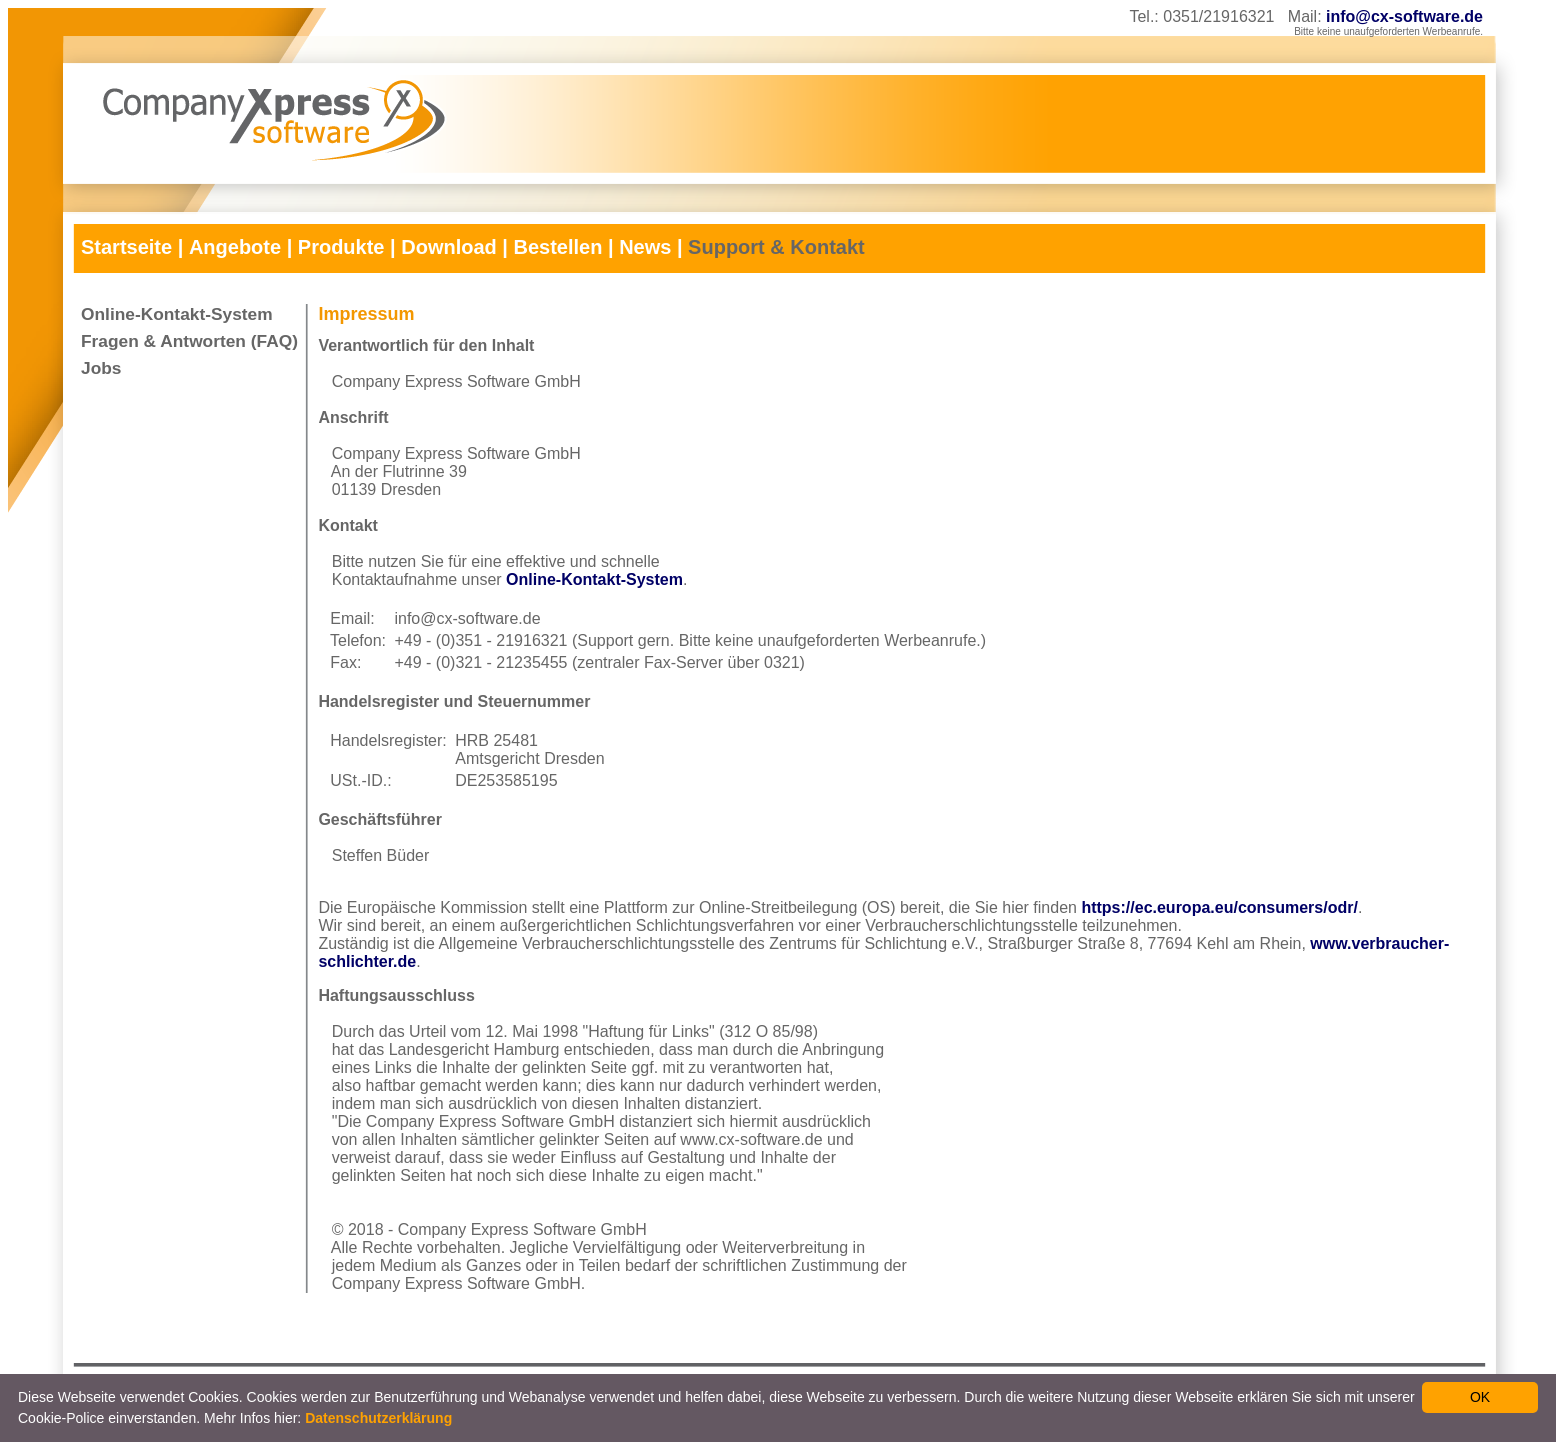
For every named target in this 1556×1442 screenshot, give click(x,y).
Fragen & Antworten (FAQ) (189, 341)
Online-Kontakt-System (177, 314)
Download (449, 247)
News (645, 247)
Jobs (101, 368)
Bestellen (557, 247)
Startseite (126, 247)
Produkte (341, 247)
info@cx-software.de (1404, 16)
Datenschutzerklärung (378, 1418)
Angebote (235, 247)
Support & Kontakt (776, 247)
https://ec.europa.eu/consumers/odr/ (1219, 907)
